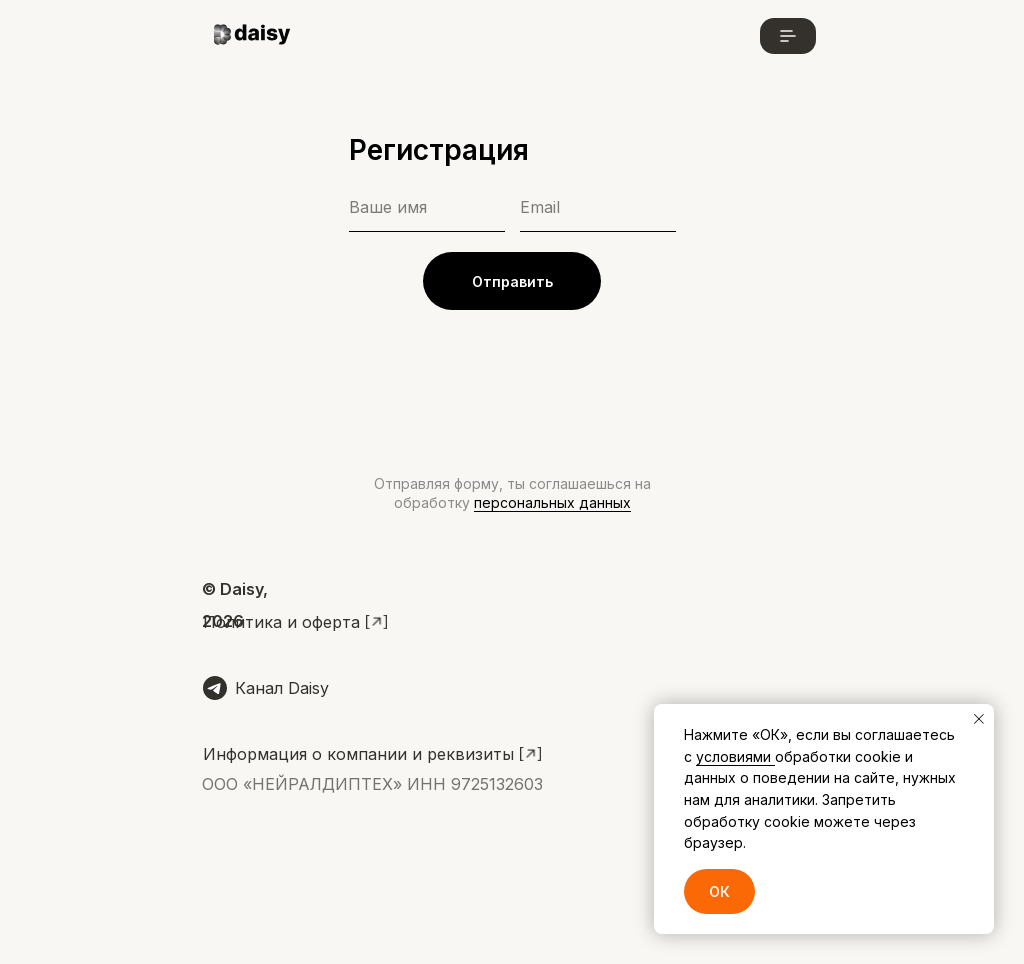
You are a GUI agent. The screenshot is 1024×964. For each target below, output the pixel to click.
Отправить (512, 281)
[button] (788, 36)
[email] (598, 207)
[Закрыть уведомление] (979, 719)
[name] (427, 207)
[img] (256, 36)
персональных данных (552, 502)
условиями (735, 756)
